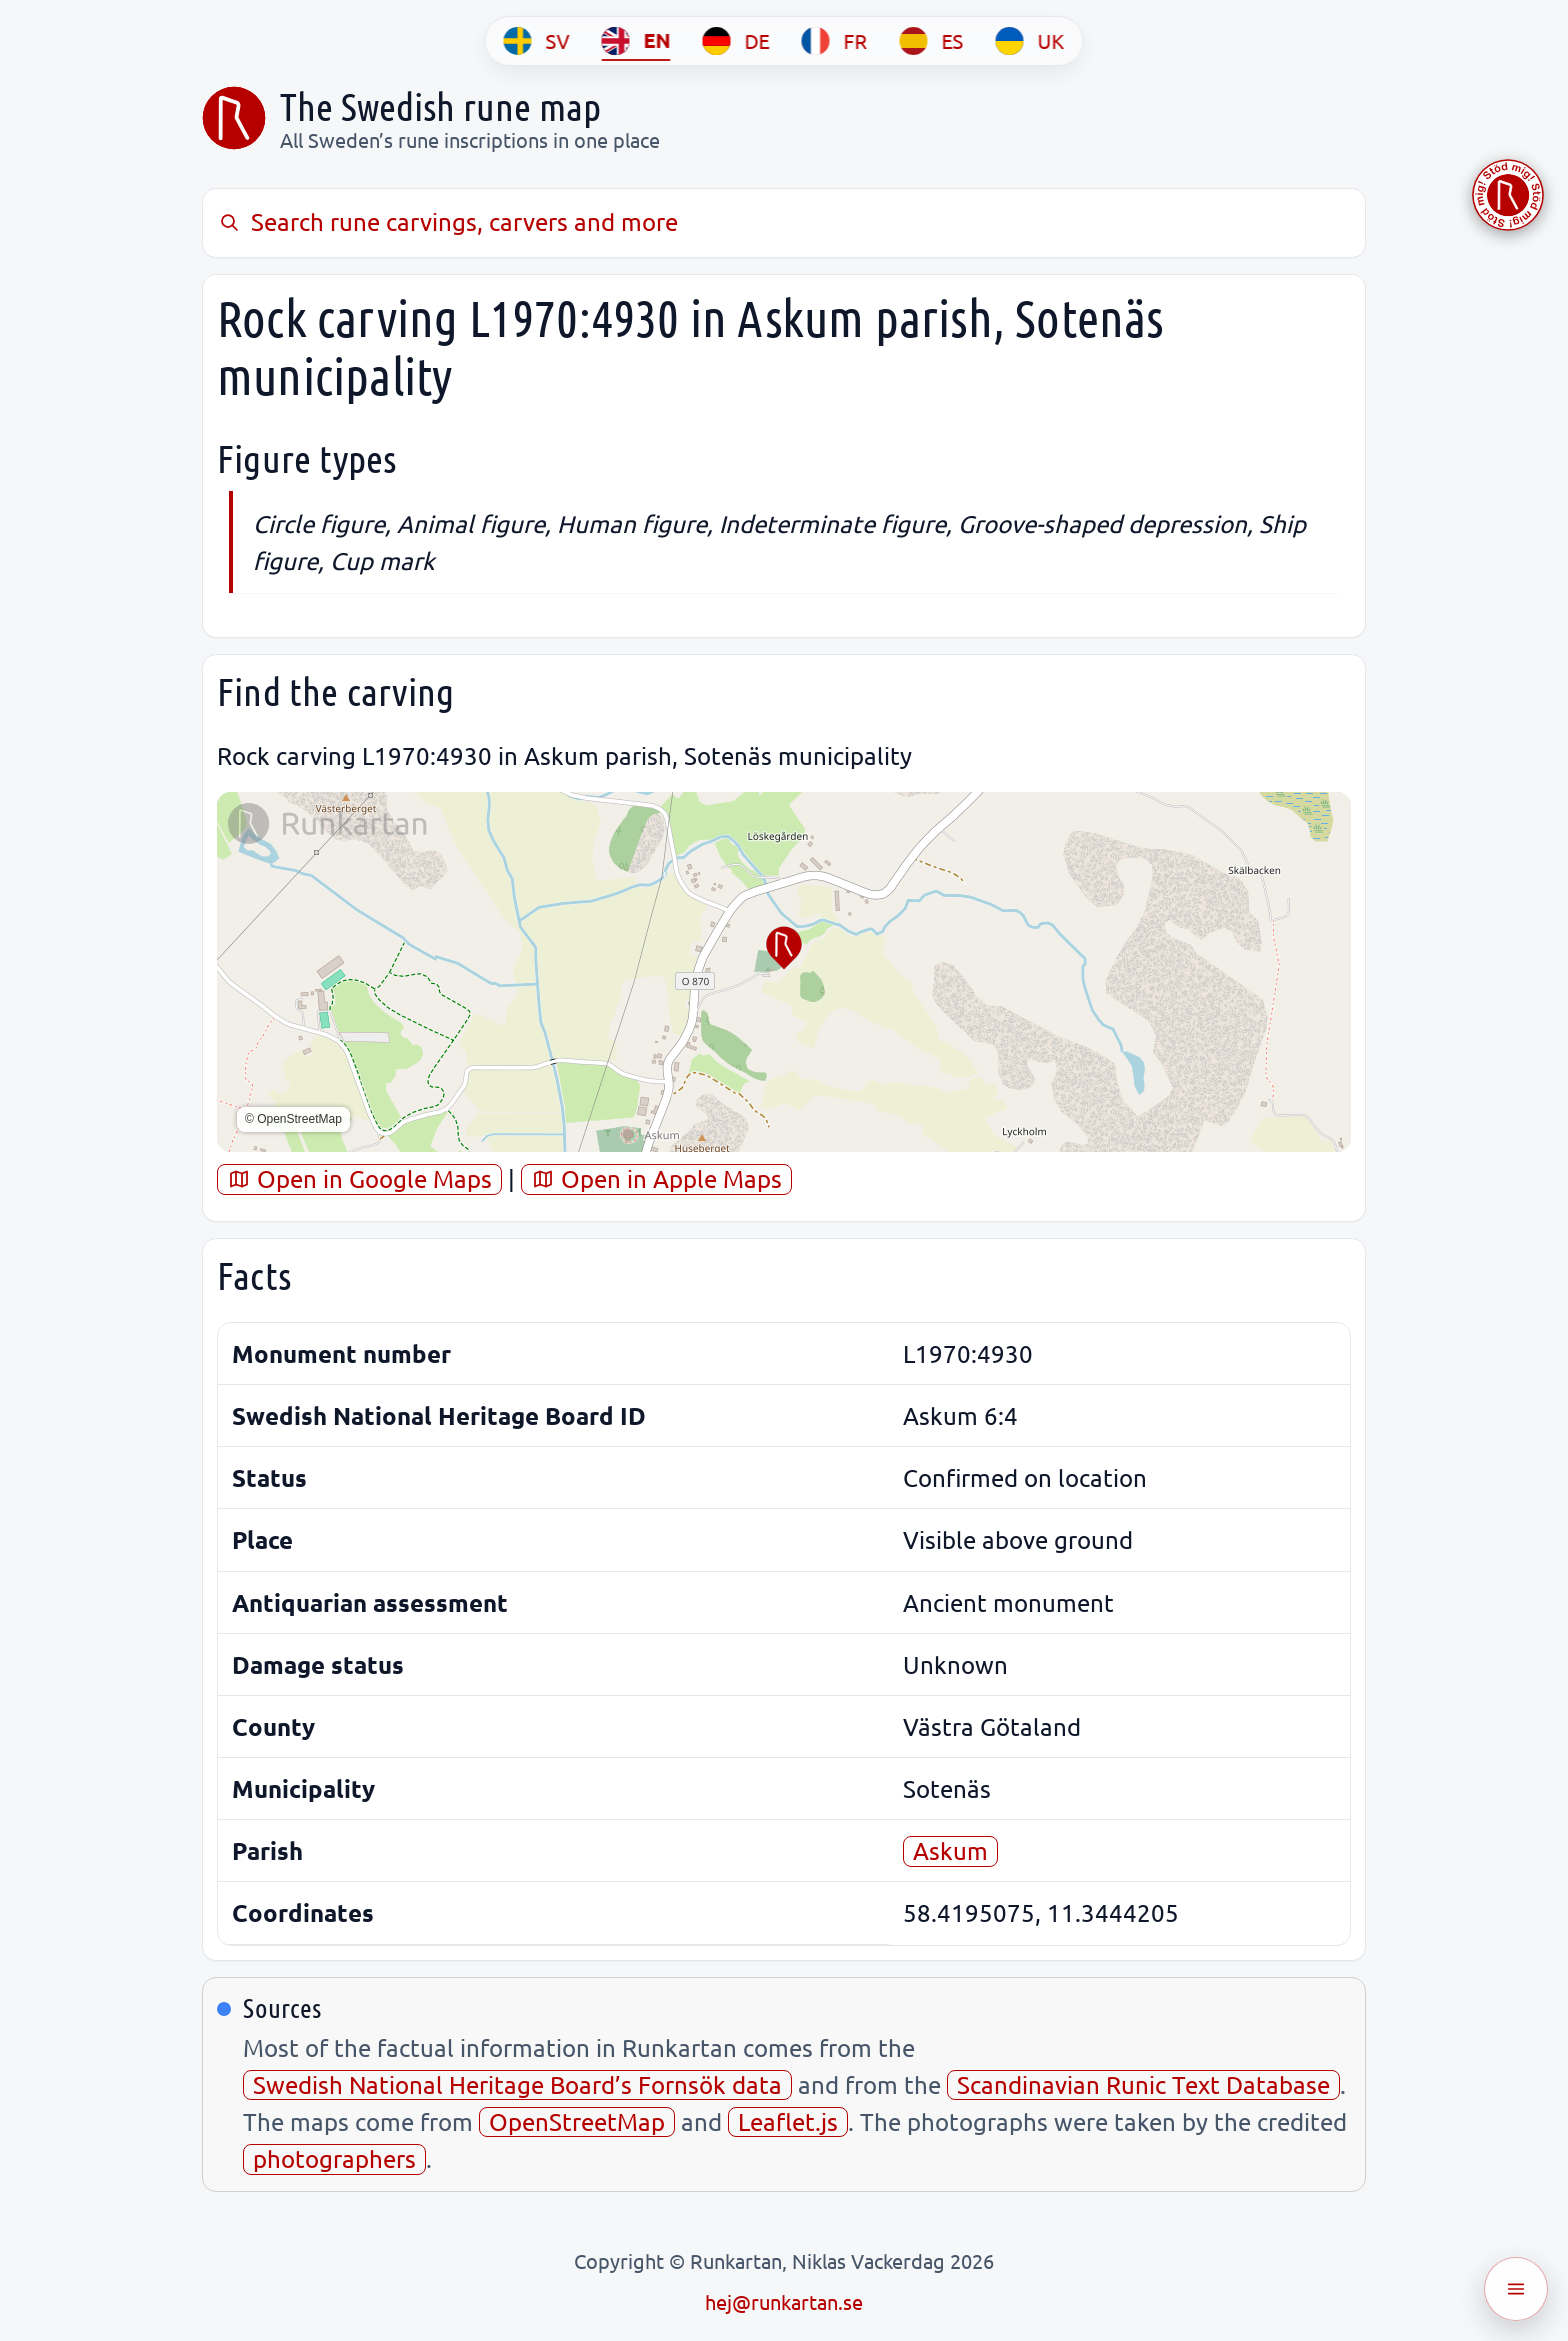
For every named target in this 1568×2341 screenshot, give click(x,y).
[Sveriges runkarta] (234, 118)
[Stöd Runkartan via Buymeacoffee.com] (1508, 195)
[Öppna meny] (1516, 2289)
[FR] (835, 41)
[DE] (736, 41)
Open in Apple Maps (656, 1178)
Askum (950, 1850)
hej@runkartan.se (784, 2301)
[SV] (537, 41)
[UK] (1030, 41)
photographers (334, 2158)
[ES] (932, 41)
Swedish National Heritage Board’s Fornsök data (517, 2084)
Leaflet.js (788, 2121)
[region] (784, 972)
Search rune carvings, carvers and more (447, 221)
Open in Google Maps (359, 1178)
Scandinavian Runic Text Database (1143, 2084)
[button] (784, 948)
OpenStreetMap (577, 2121)
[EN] (636, 41)
